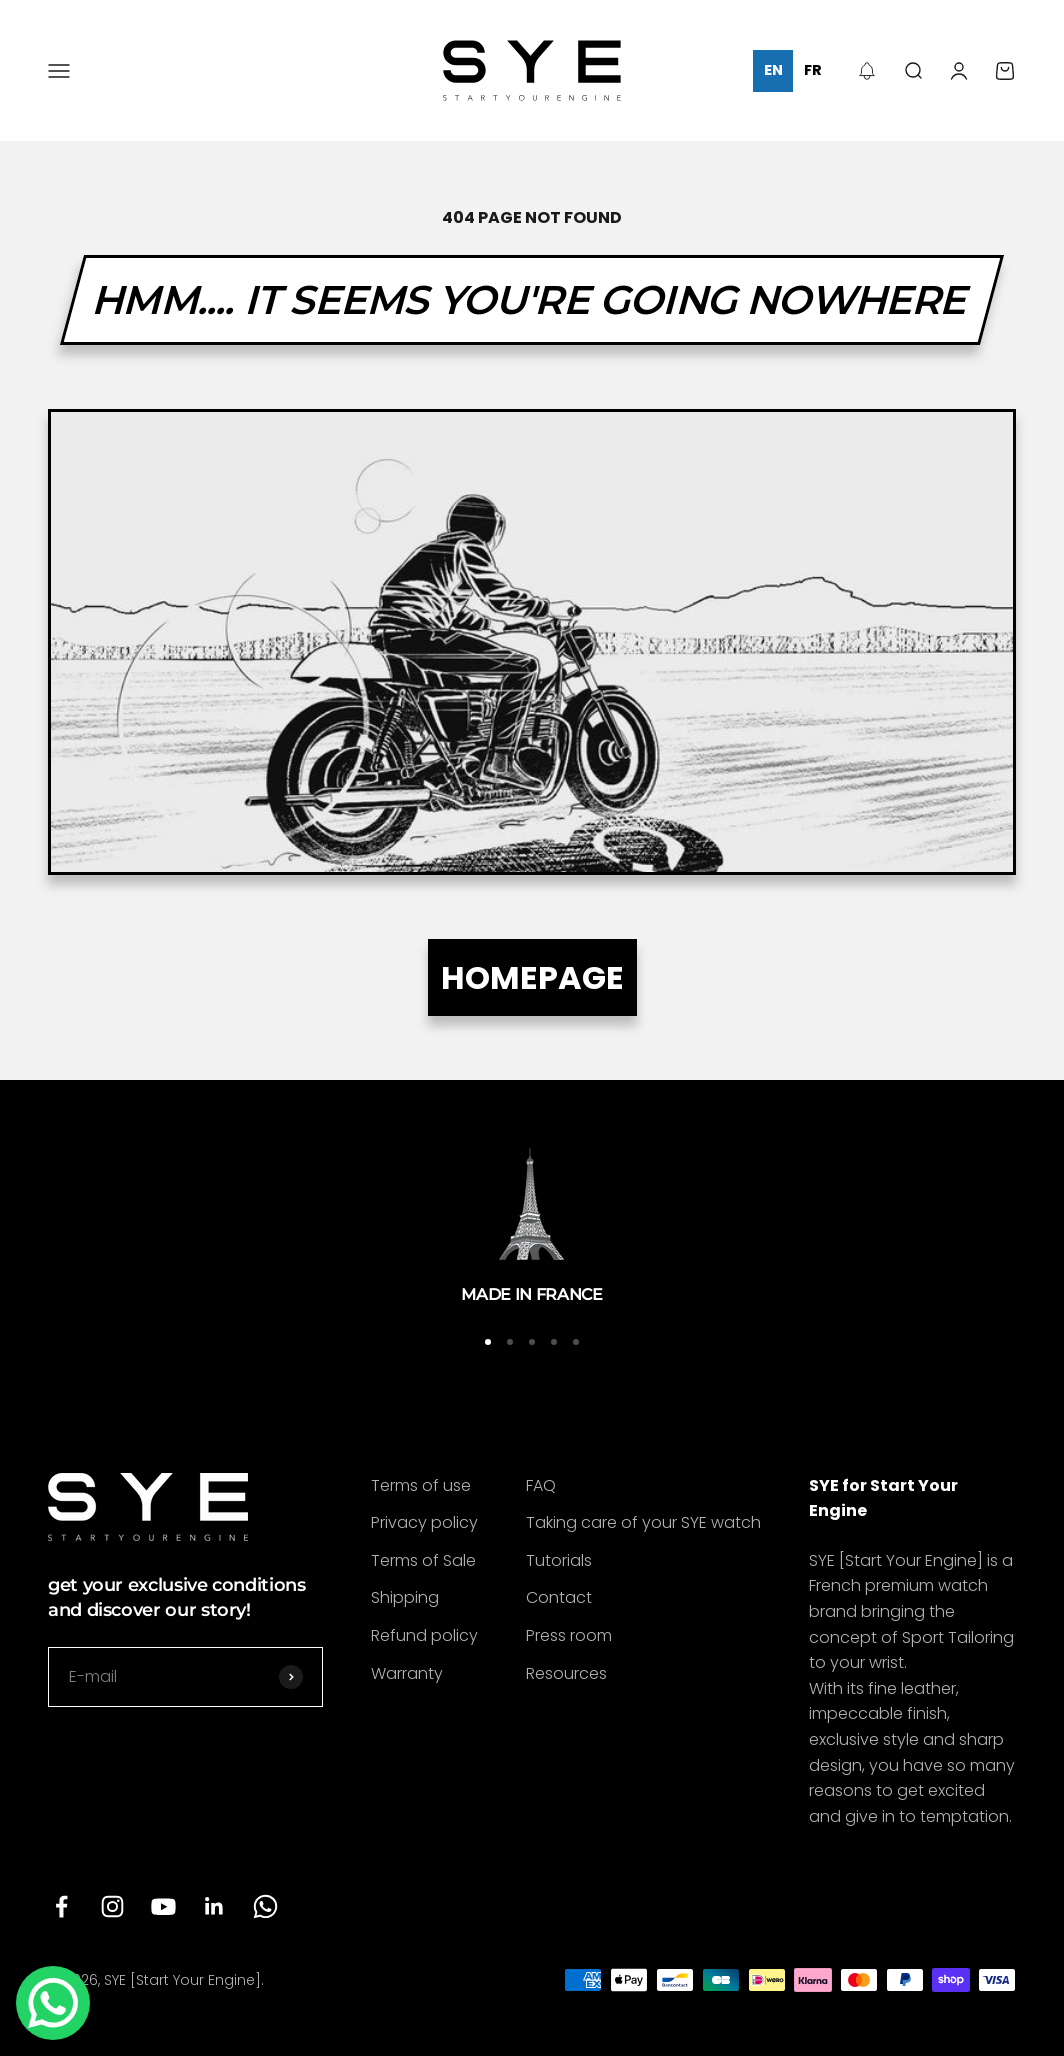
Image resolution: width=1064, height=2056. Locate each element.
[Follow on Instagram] (112, 1906)
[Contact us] (53, 2003)
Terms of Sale (423, 1560)
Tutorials (559, 1560)
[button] (867, 71)
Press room (569, 1635)
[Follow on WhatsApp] (265, 1906)
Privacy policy (424, 1522)
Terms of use (421, 1485)
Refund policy (424, 1635)
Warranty (407, 1673)
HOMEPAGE (532, 977)
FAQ (541, 1485)
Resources (566, 1673)
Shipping (405, 1597)
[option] (812, 71)
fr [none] (813, 70)
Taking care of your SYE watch (643, 1522)
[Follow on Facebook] (61, 1906)
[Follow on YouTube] (163, 1906)
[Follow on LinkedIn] (214, 1906)
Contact (559, 1597)
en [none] (773, 70)
